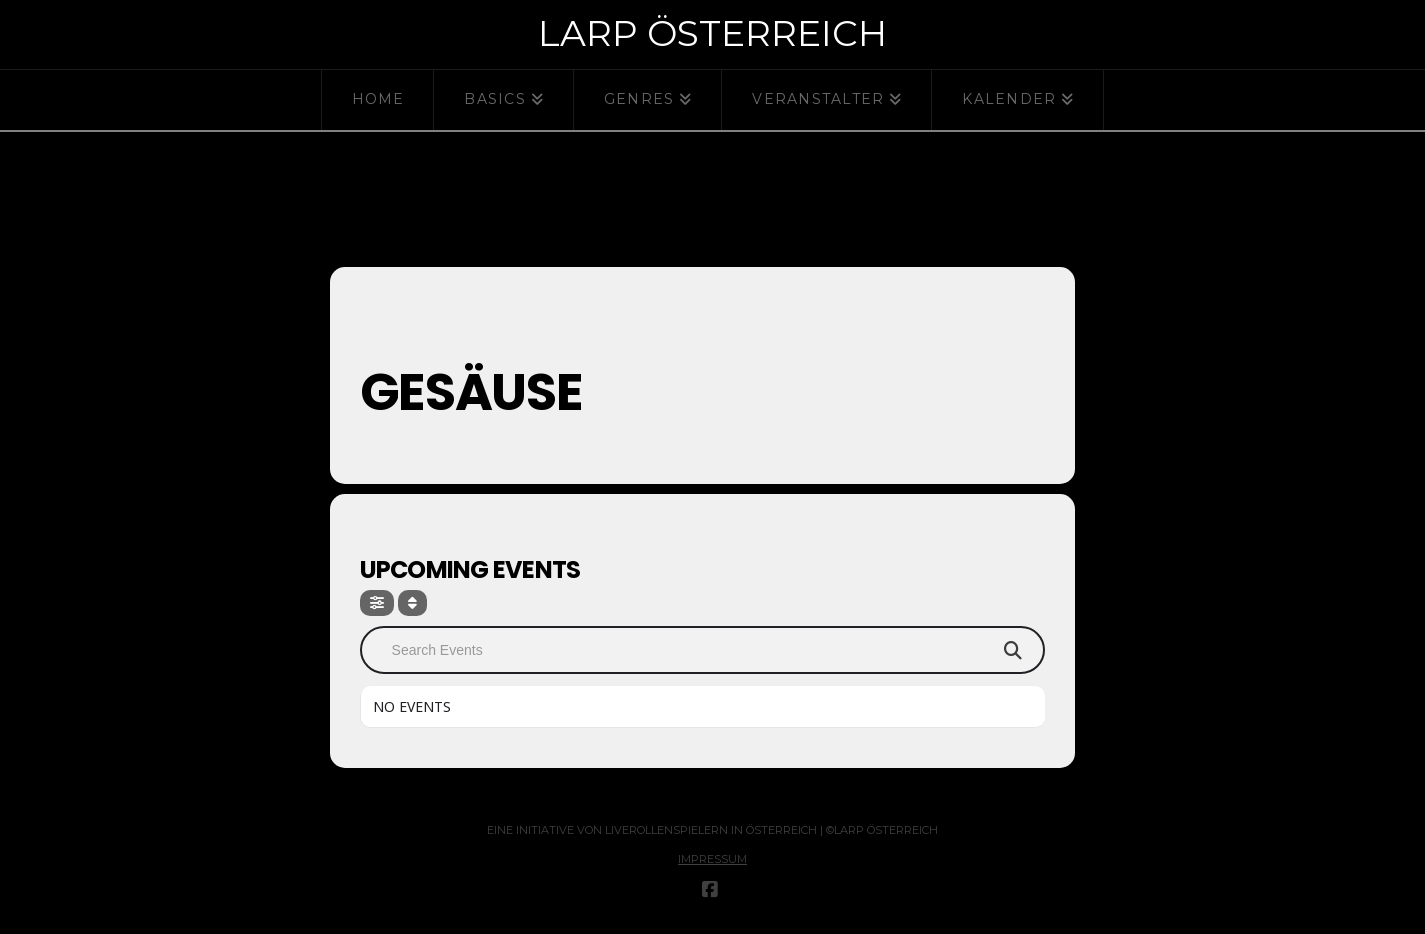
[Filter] (377, 603)
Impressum (712, 859)
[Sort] (412, 603)
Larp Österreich (712, 33)
